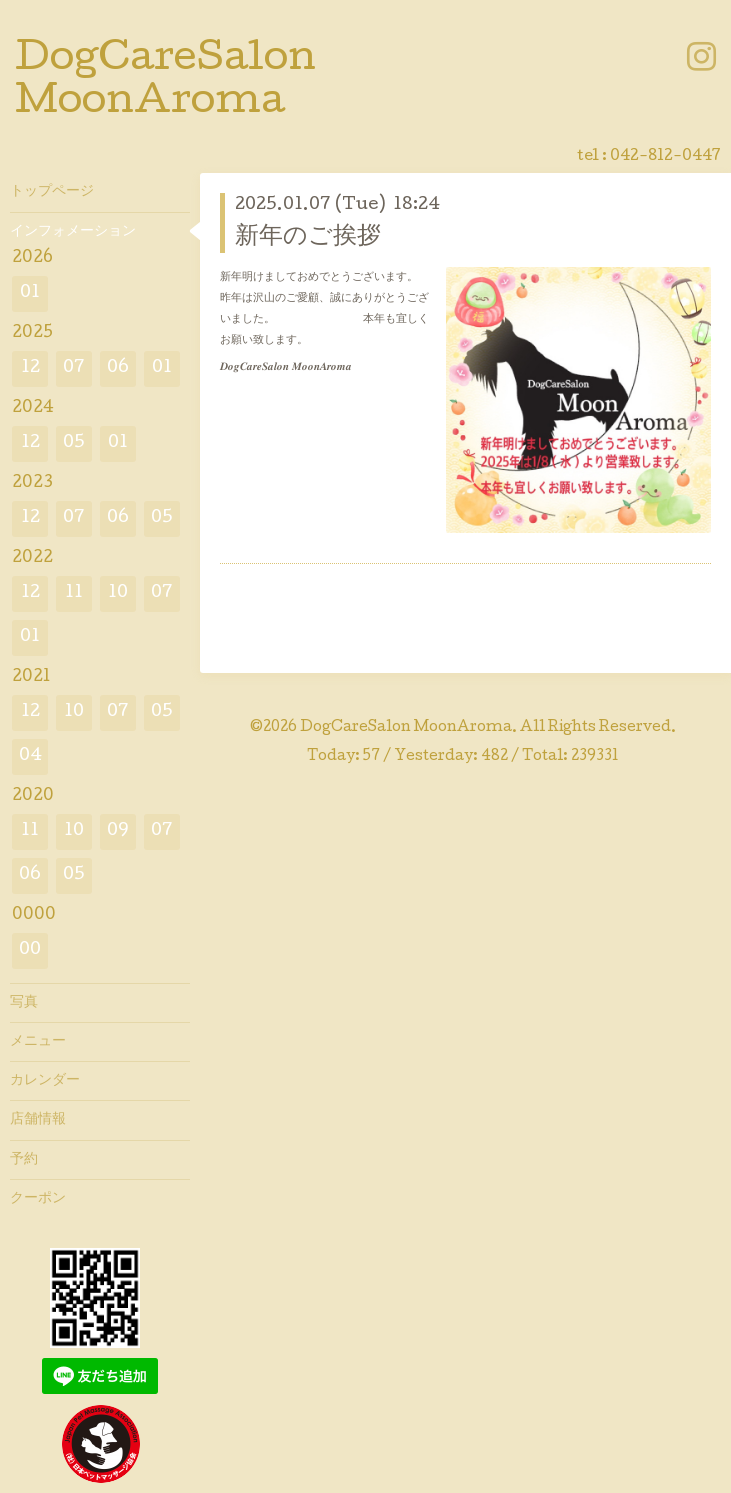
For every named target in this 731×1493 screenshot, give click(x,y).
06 (118, 368)
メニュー (38, 1042)
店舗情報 (38, 1120)
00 (30, 950)
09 (118, 831)
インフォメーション (73, 232)
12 (30, 368)
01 (30, 293)
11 (74, 593)
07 (74, 368)
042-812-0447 (665, 157)
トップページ (52, 192)
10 (118, 593)
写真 (24, 1003)
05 (74, 443)
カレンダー (45, 1081)
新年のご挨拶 (308, 237)
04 (30, 756)
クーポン (38, 1199)
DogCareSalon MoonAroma (406, 728)
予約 (24, 1160)
